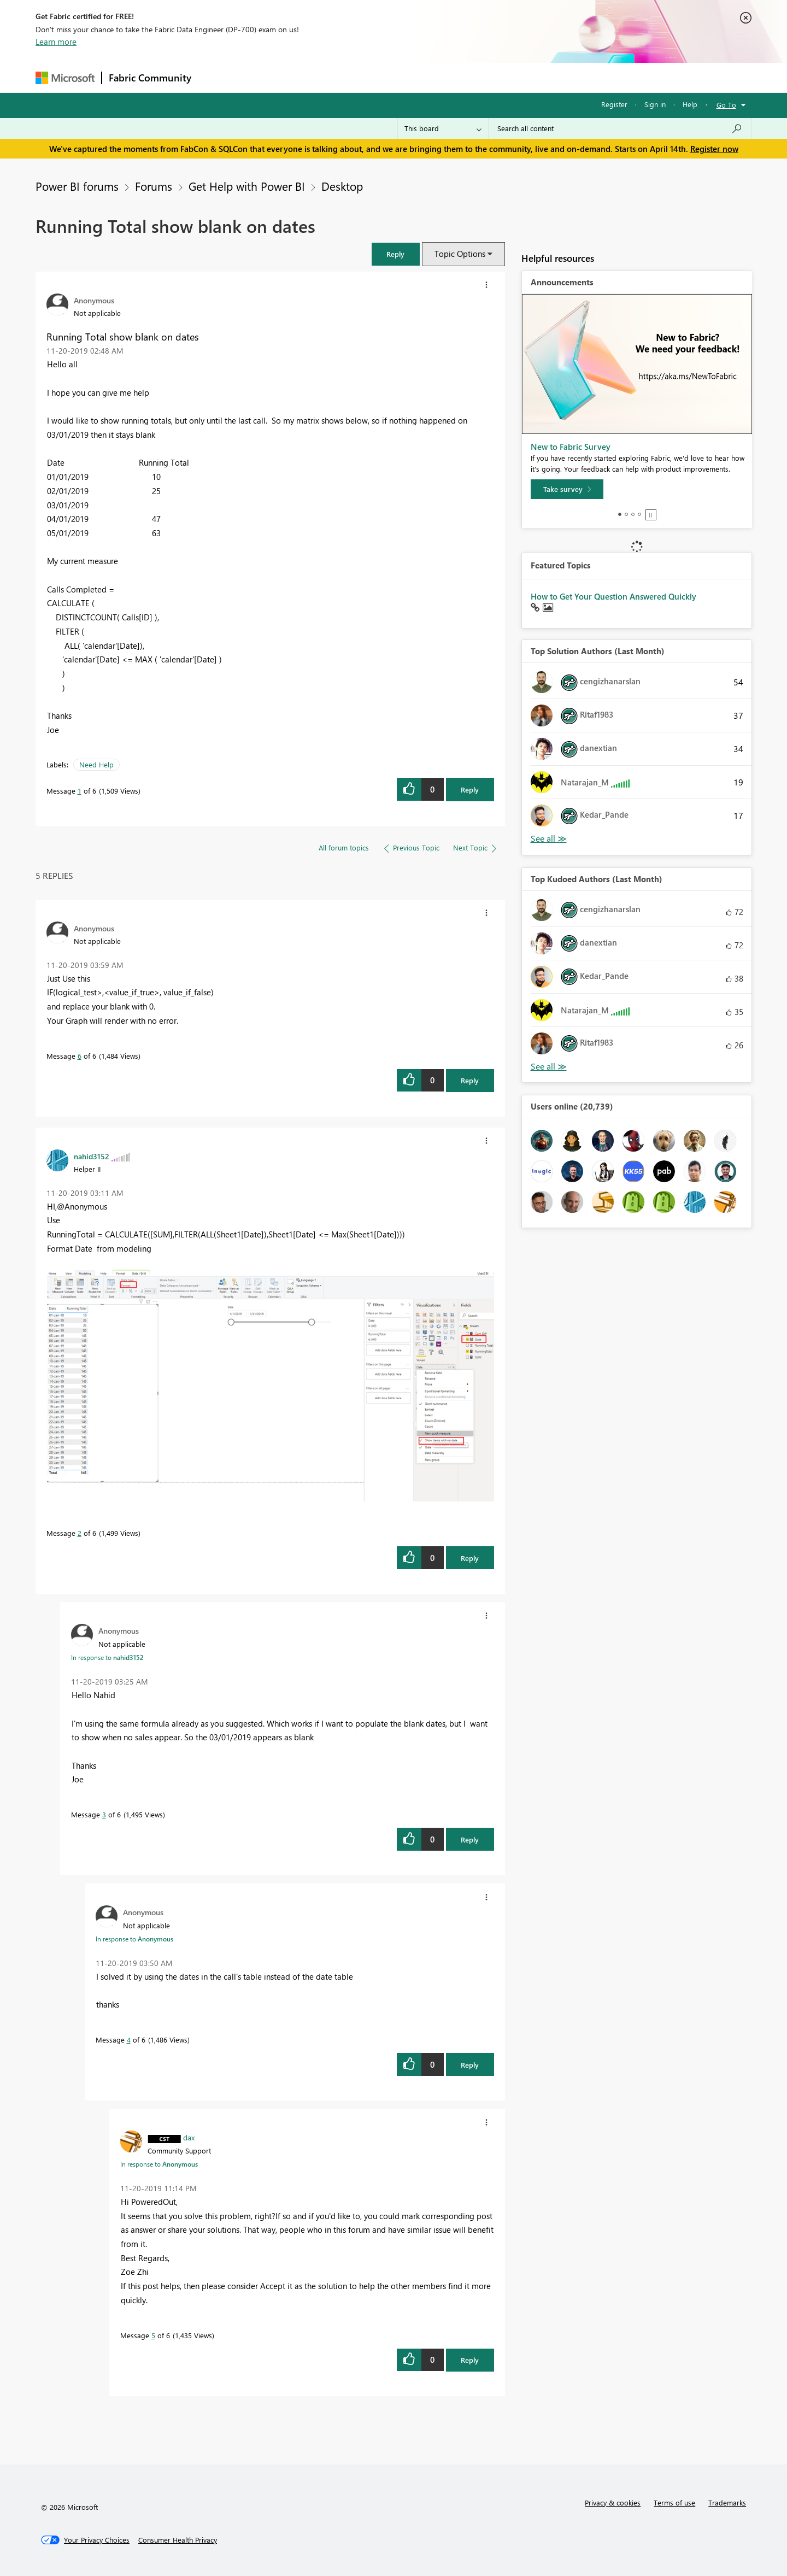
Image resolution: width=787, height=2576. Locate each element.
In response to (107, 1657)
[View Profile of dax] (189, 2137)
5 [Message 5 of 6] (153, 2335)
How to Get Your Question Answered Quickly (613, 596)
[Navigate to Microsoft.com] (65, 78)
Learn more (56, 41)
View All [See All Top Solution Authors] (549, 838)
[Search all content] (620, 128)
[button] (396, 254)
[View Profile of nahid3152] (91, 1156)
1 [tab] (620, 514)
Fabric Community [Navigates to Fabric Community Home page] (150, 77)
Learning (448, 77)
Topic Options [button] (459, 253)
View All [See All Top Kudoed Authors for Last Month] (549, 1066)
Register (614, 104)
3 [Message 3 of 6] (104, 1814)
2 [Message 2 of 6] (79, 1533)
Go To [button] (726, 104)
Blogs (406, 77)
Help (690, 104)
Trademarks (727, 2502)
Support (495, 77)
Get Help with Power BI (247, 185)
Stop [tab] (650, 514)
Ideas (309, 77)
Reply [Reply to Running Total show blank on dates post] (470, 789)
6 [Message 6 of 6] (79, 1055)
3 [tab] (633, 514)
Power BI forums (77, 185)
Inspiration (264, 77)
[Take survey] (567, 489)
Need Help (96, 764)
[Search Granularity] (443, 128)
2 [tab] (626, 514)
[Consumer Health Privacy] (177, 2540)
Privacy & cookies (613, 2502)
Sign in (655, 104)
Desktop (342, 185)
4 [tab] (639, 514)
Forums (216, 77)
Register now (714, 148)
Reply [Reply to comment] (470, 1080)
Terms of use (674, 2502)
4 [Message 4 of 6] (129, 2039)
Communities (357, 77)
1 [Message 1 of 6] (79, 790)
